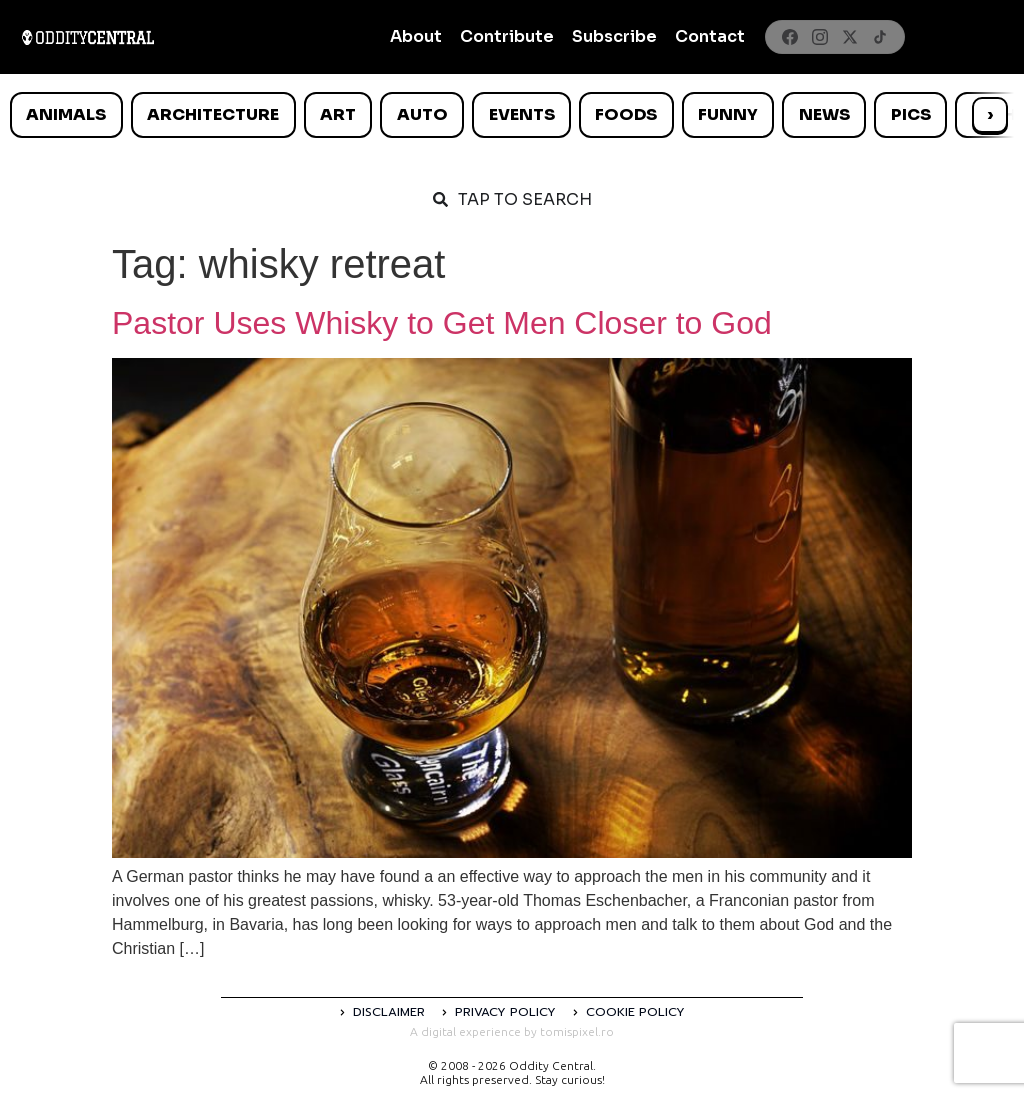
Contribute (507, 36)
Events (522, 114)
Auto (422, 114)
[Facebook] (790, 37)
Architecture (213, 114)
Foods (626, 114)
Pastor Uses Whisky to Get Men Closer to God (442, 323)
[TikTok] (880, 37)
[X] (850, 37)
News (824, 114)
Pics (911, 114)
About (416, 36)
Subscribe (614, 36)
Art (338, 114)
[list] (512, 115)
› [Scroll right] (990, 114)
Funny (728, 114)
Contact (710, 36)
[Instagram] (820, 37)
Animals (66, 114)
